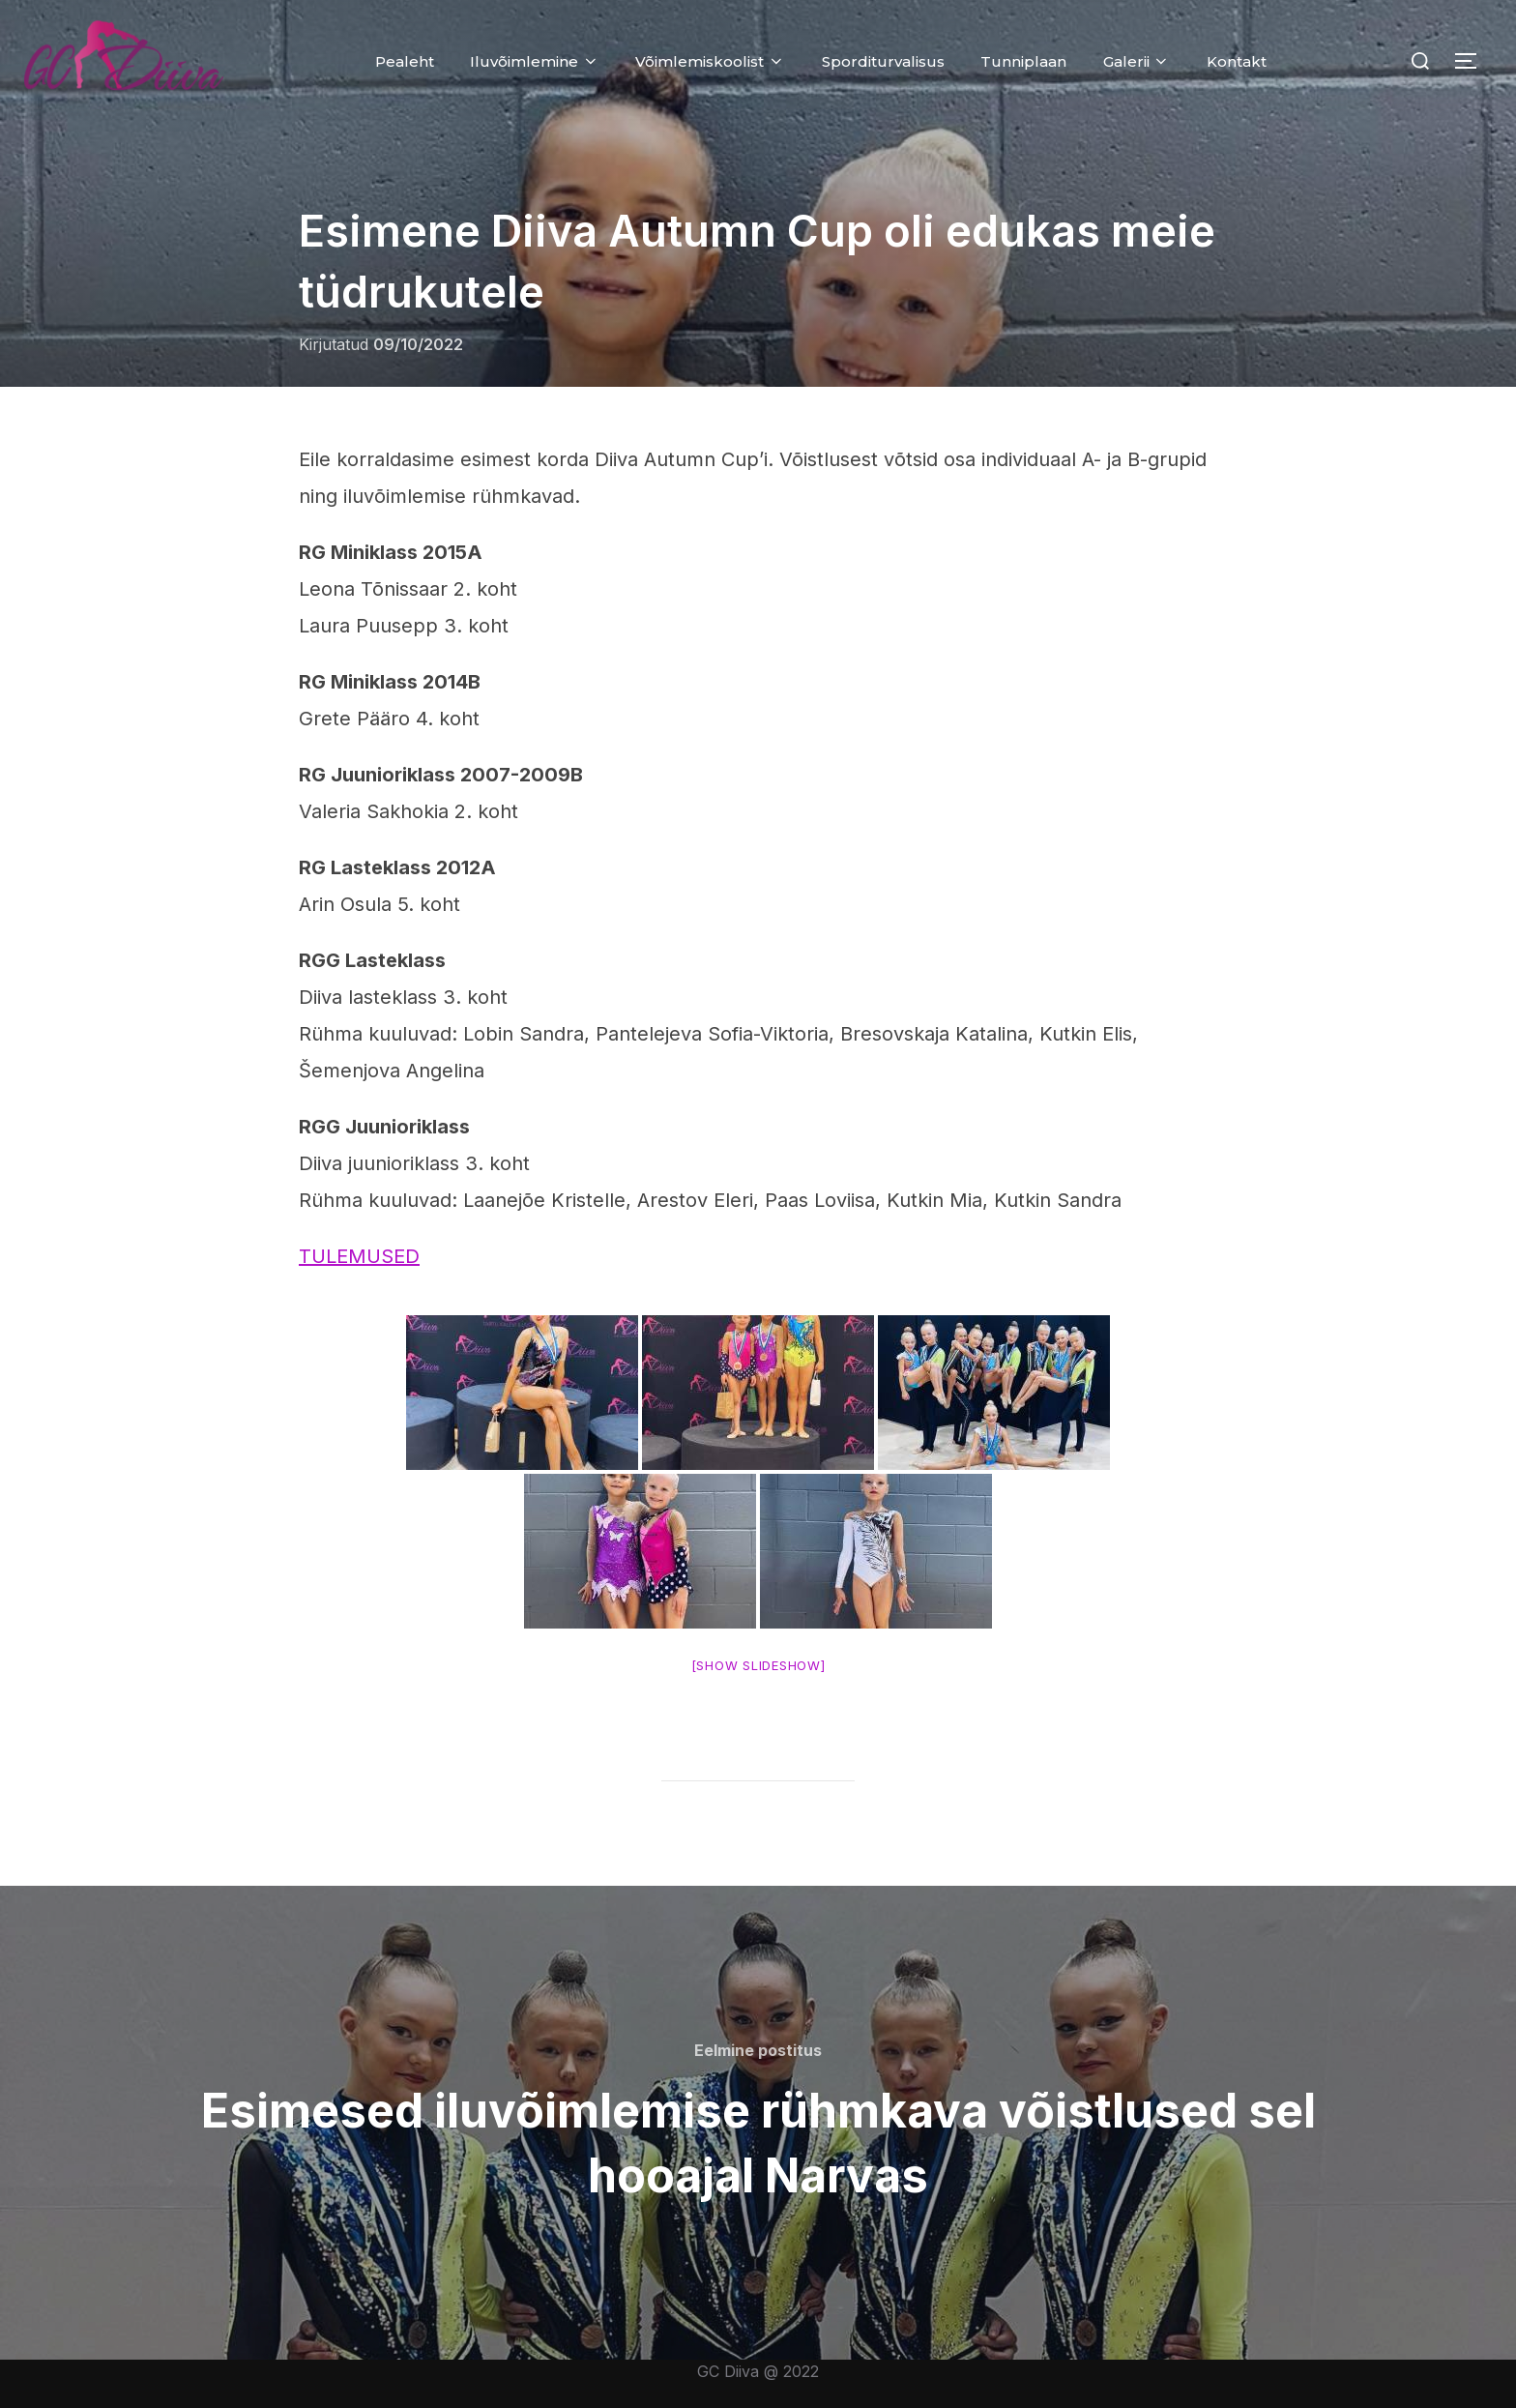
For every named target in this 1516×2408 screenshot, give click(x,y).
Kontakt (1237, 61)
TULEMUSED (359, 1256)
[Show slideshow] (758, 1665)
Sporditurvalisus (883, 61)
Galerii (1137, 61)
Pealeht (404, 61)
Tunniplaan (1023, 61)
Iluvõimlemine (534, 61)
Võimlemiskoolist (710, 61)
